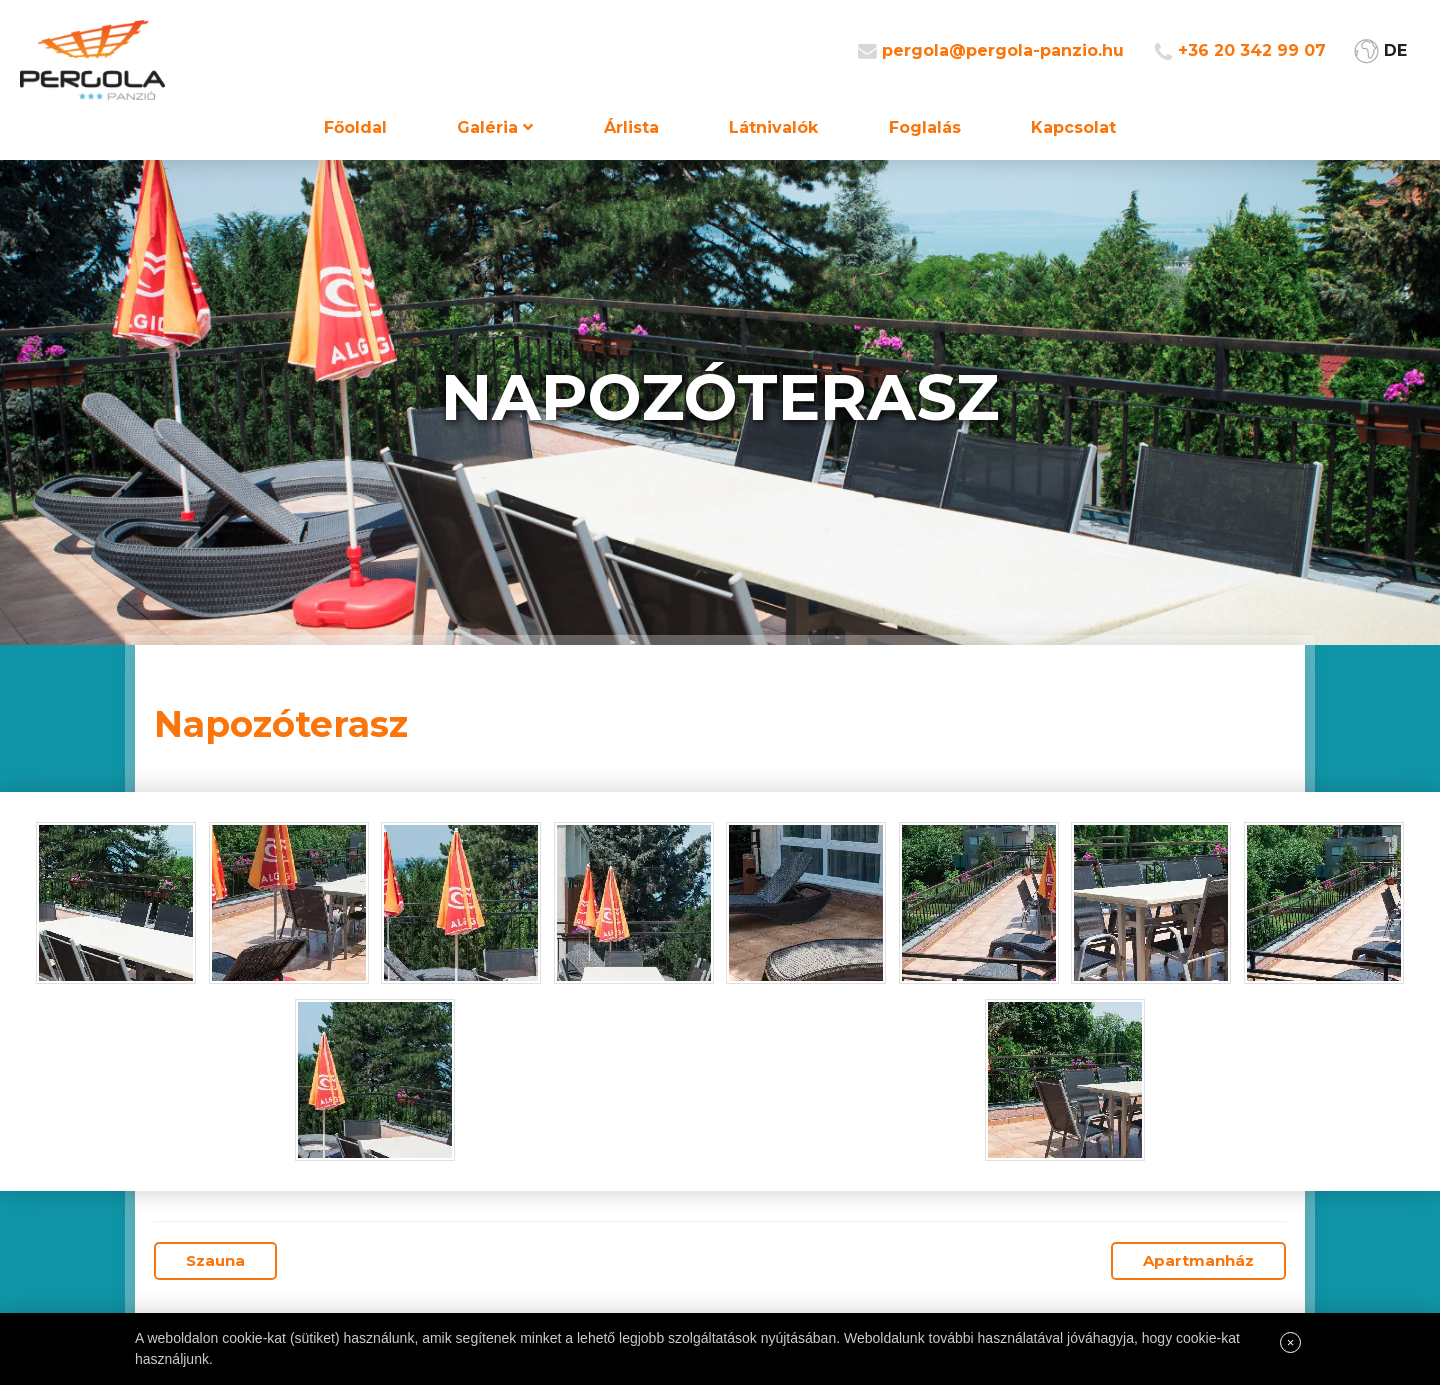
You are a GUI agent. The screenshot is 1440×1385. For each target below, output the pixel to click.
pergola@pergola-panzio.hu (1003, 50)
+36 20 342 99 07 (1252, 50)
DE (1395, 50)
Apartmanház (1198, 1260)
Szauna (215, 1260)
